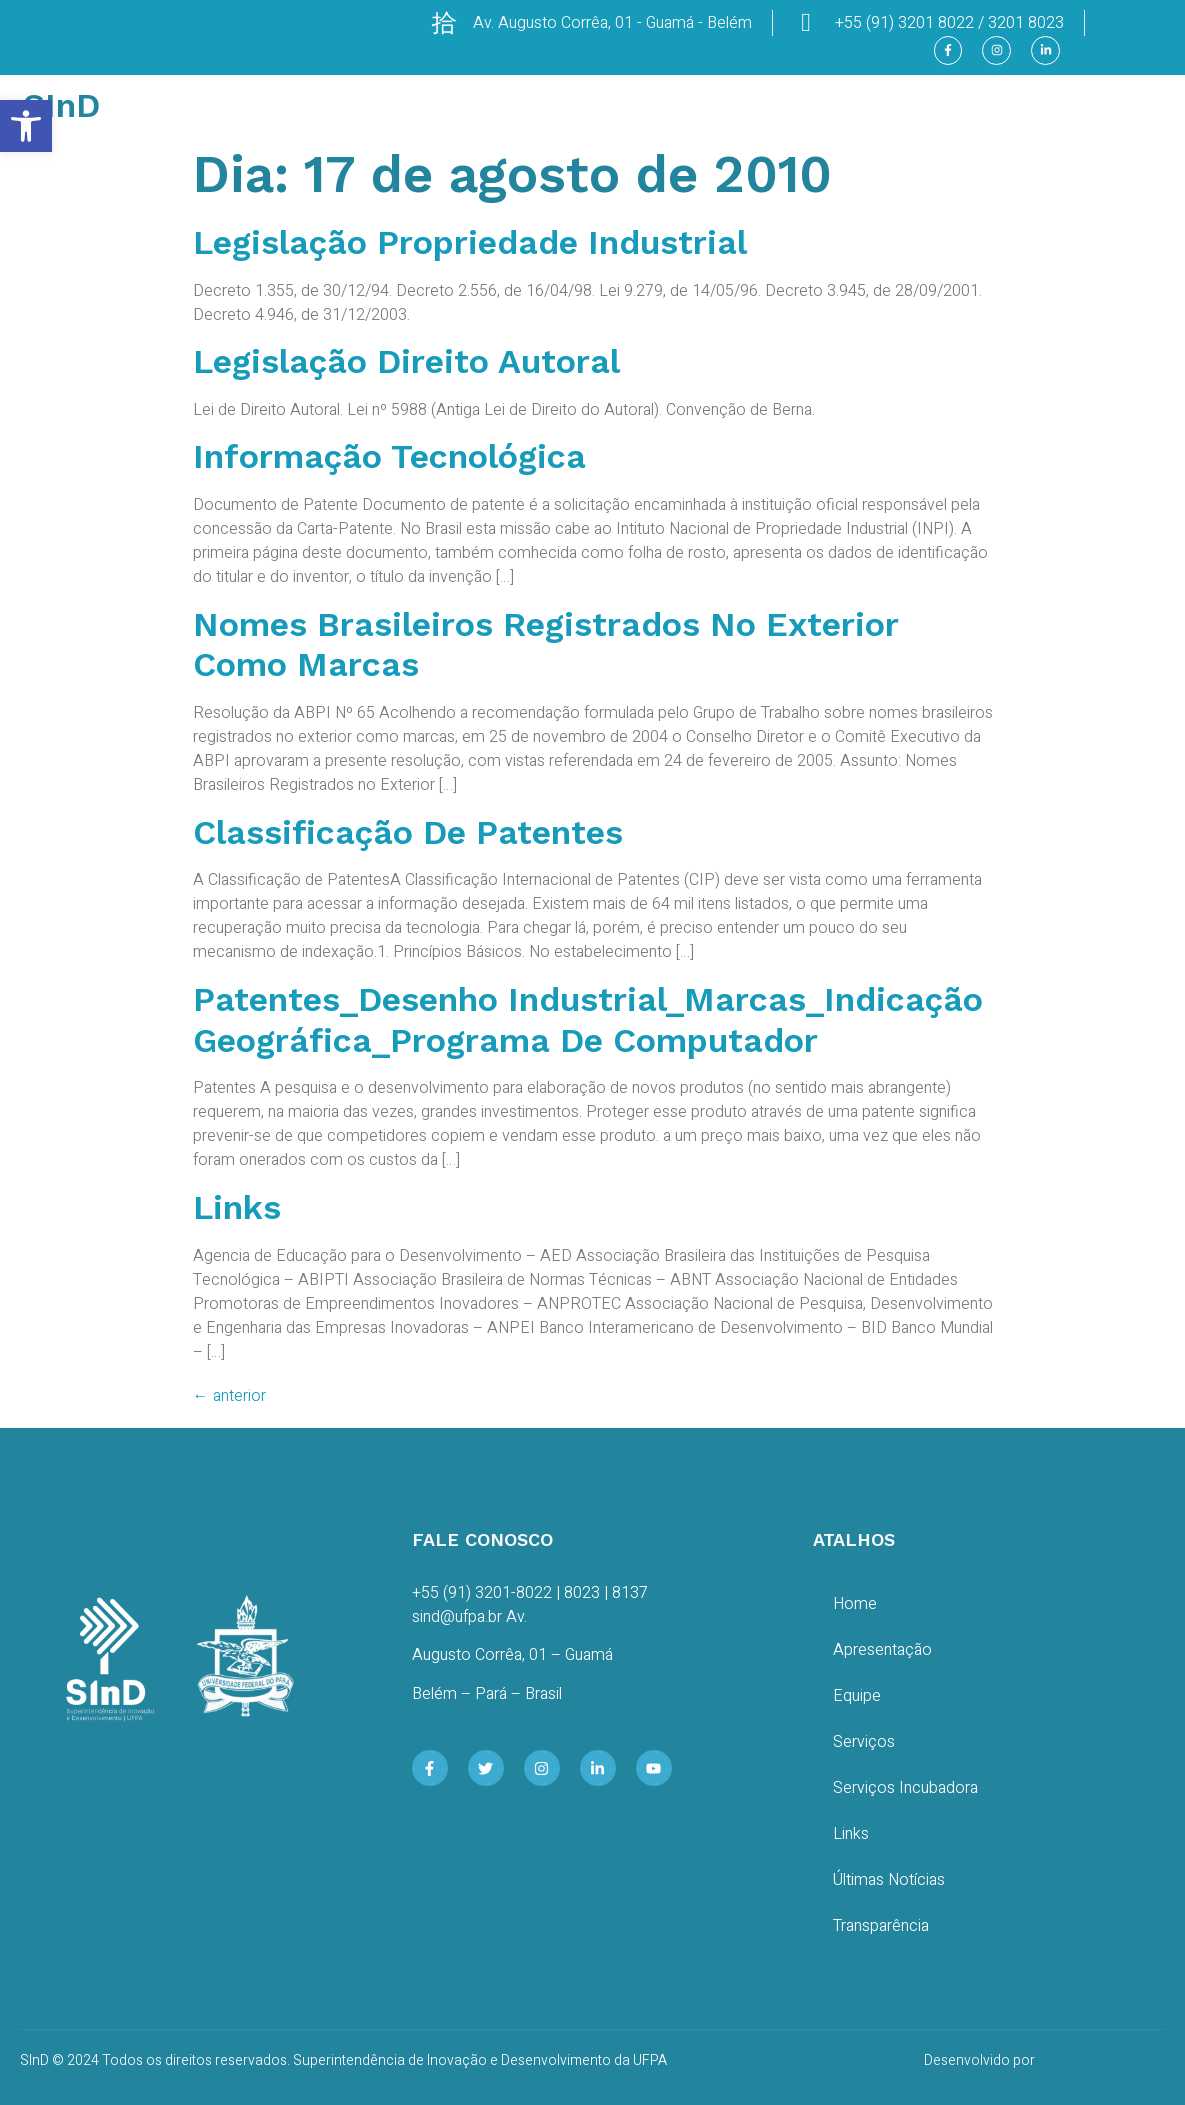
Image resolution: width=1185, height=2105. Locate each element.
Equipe (857, 1696)
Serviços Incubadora (905, 1788)
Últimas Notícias (889, 1880)
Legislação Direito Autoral (406, 361)
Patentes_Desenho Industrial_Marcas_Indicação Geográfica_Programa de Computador (588, 1019)
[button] (26, 126)
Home (855, 1604)
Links (237, 1207)
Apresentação (882, 1650)
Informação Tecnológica (389, 456)
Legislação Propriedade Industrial (470, 242)
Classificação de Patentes (408, 832)
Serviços (864, 1742)
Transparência (881, 1926)
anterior (229, 1396)
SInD (61, 105)
